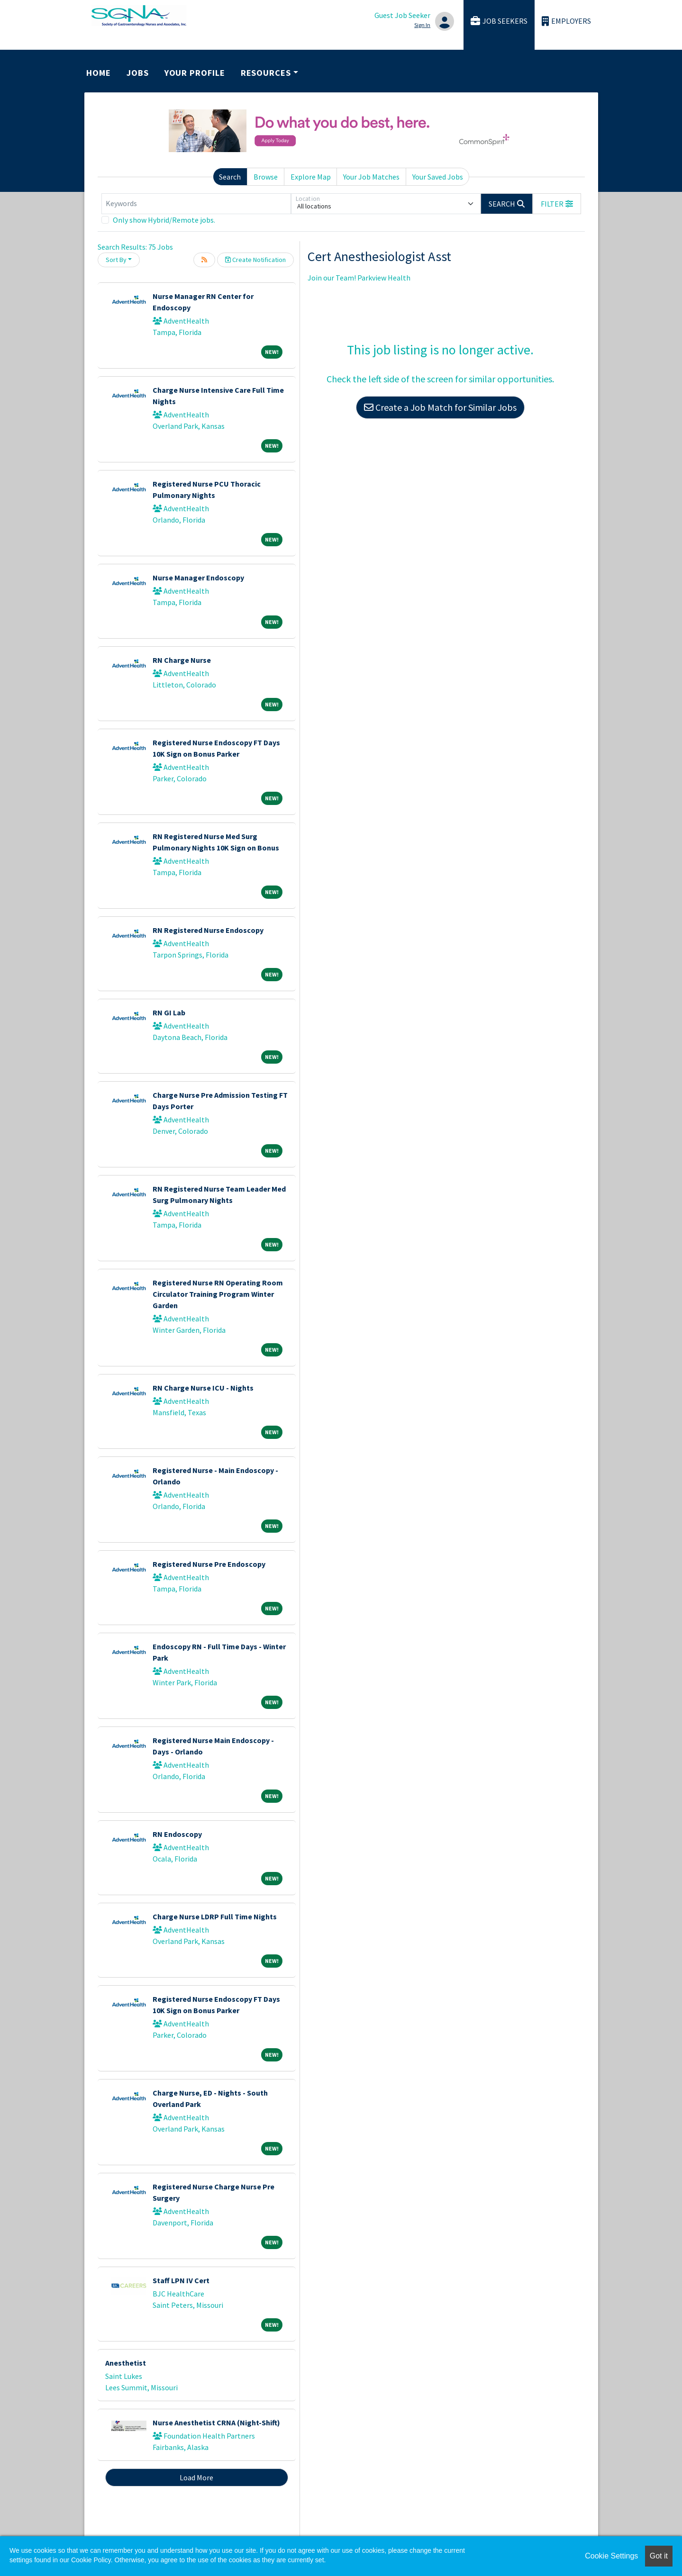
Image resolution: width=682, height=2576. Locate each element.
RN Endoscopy (177, 1834)
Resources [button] (266, 72)
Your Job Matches (371, 176)
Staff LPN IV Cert (181, 2280)
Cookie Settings (611, 2556)
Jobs (138, 72)
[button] (557, 203)
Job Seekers (499, 21)
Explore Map (311, 176)
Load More (196, 2477)
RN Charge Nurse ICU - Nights (203, 1387)
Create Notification (255, 259)
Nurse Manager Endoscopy (198, 577)
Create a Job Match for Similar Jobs (440, 407)
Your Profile (194, 72)
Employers (566, 21)
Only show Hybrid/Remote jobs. (164, 220)
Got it (659, 2556)
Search (230, 176)
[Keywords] (196, 203)
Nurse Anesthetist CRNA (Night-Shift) (216, 2422)
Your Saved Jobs (437, 176)
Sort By (116, 259)
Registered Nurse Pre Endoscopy (209, 1564)
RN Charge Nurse (182, 660)
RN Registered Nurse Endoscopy (208, 930)
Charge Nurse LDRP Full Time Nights (215, 1916)
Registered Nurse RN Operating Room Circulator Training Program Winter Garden (218, 1294)
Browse (266, 176)
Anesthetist (125, 2363)
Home (98, 72)
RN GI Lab (169, 1012)
